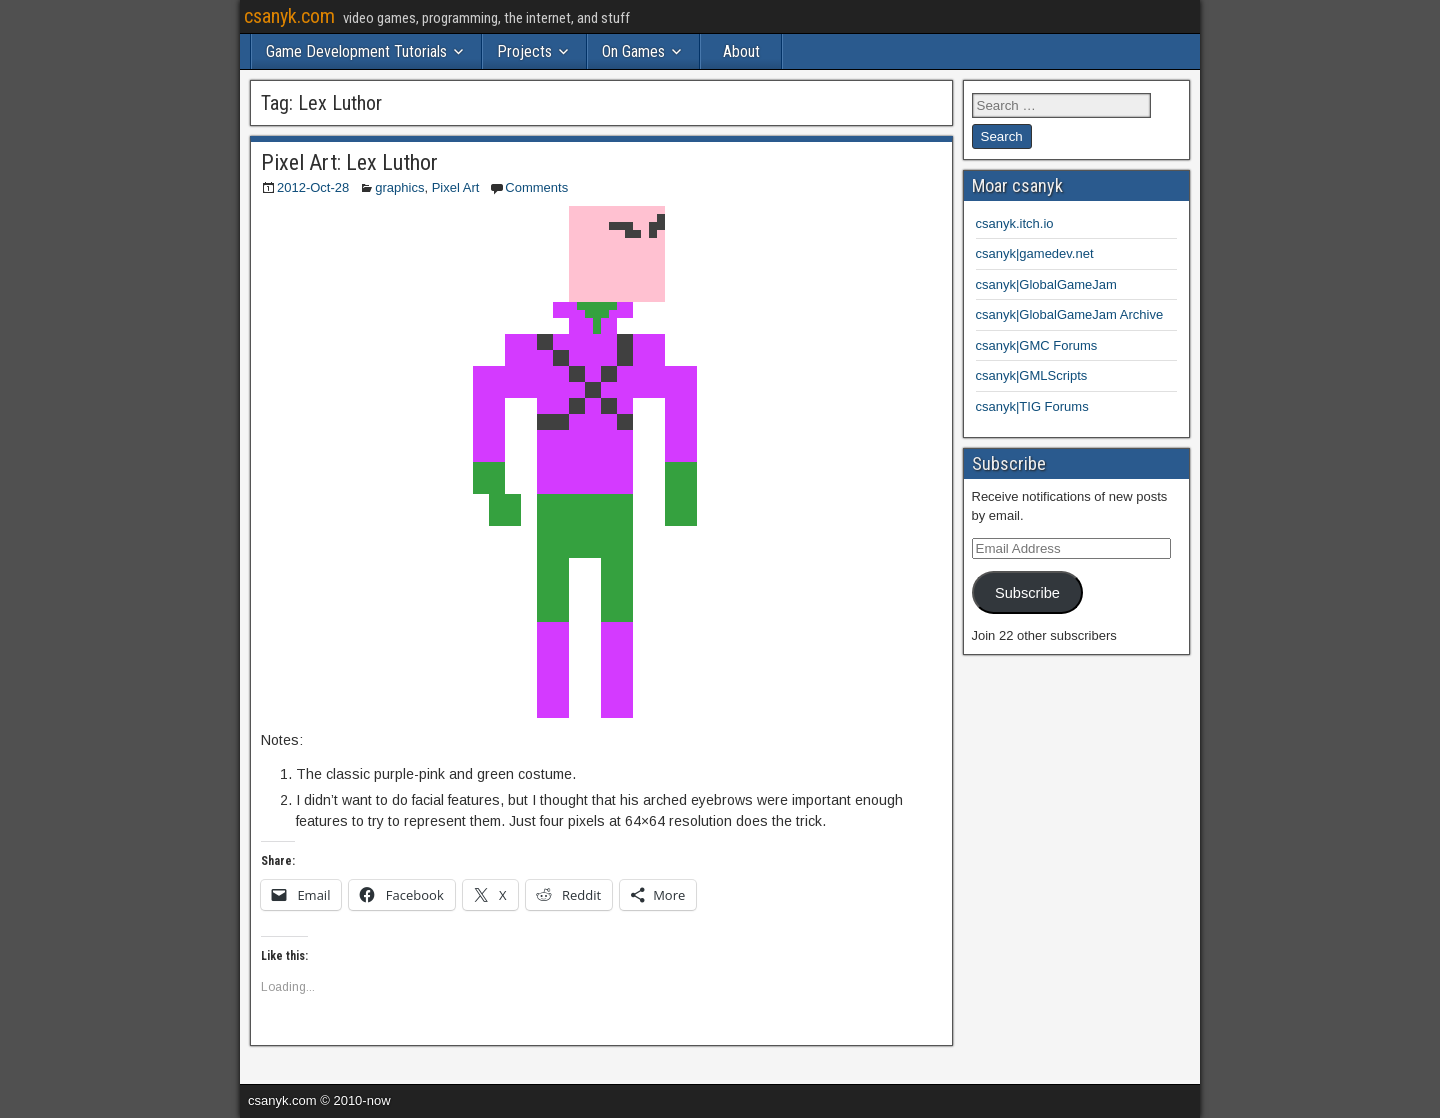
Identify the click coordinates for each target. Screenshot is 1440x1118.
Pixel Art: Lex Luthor (349, 162)
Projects (524, 51)
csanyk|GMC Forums (1037, 345)
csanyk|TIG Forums (1032, 406)
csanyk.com (289, 16)
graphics (399, 187)
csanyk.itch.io (1015, 223)
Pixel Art (456, 187)
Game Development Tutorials (356, 51)
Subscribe (1027, 593)
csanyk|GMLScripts (1032, 375)
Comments (536, 187)
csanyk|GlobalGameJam (1046, 284)
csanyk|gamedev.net (1035, 253)
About (741, 51)
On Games (633, 51)
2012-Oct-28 (313, 187)
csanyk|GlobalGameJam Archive (1070, 314)
